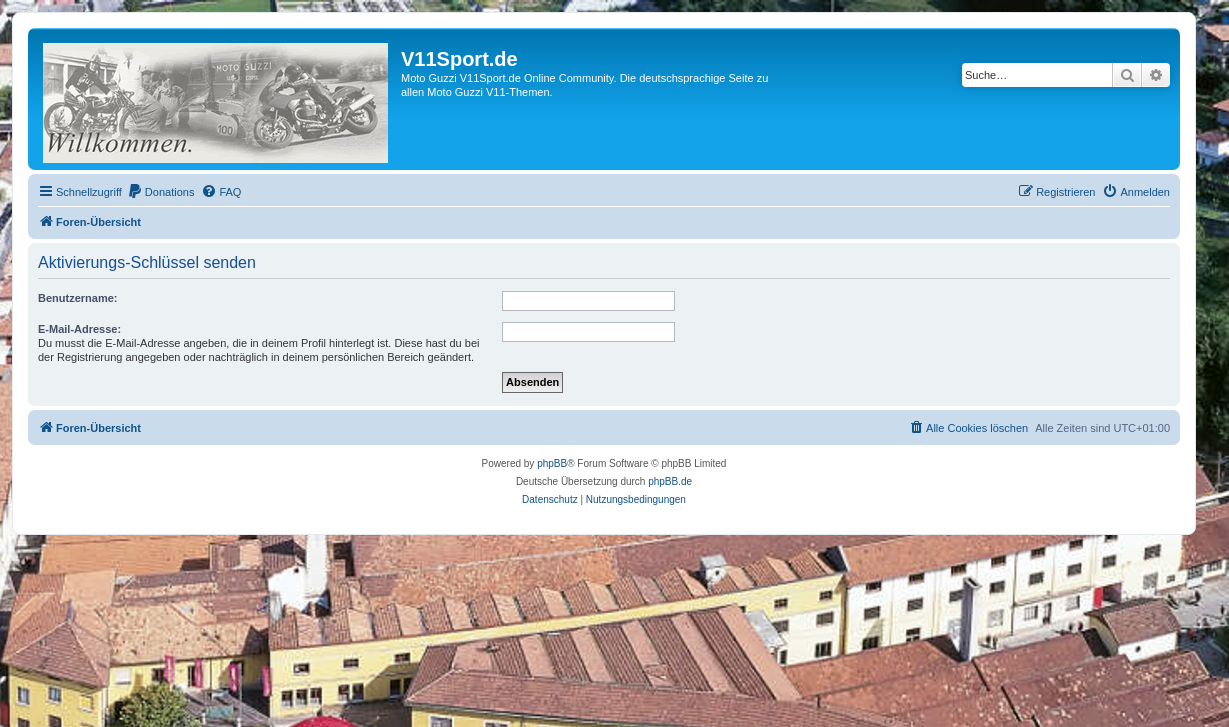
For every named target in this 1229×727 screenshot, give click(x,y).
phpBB (552, 463)
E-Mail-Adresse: (79, 329)
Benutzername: (77, 298)
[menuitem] (161, 192)
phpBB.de (670, 481)
